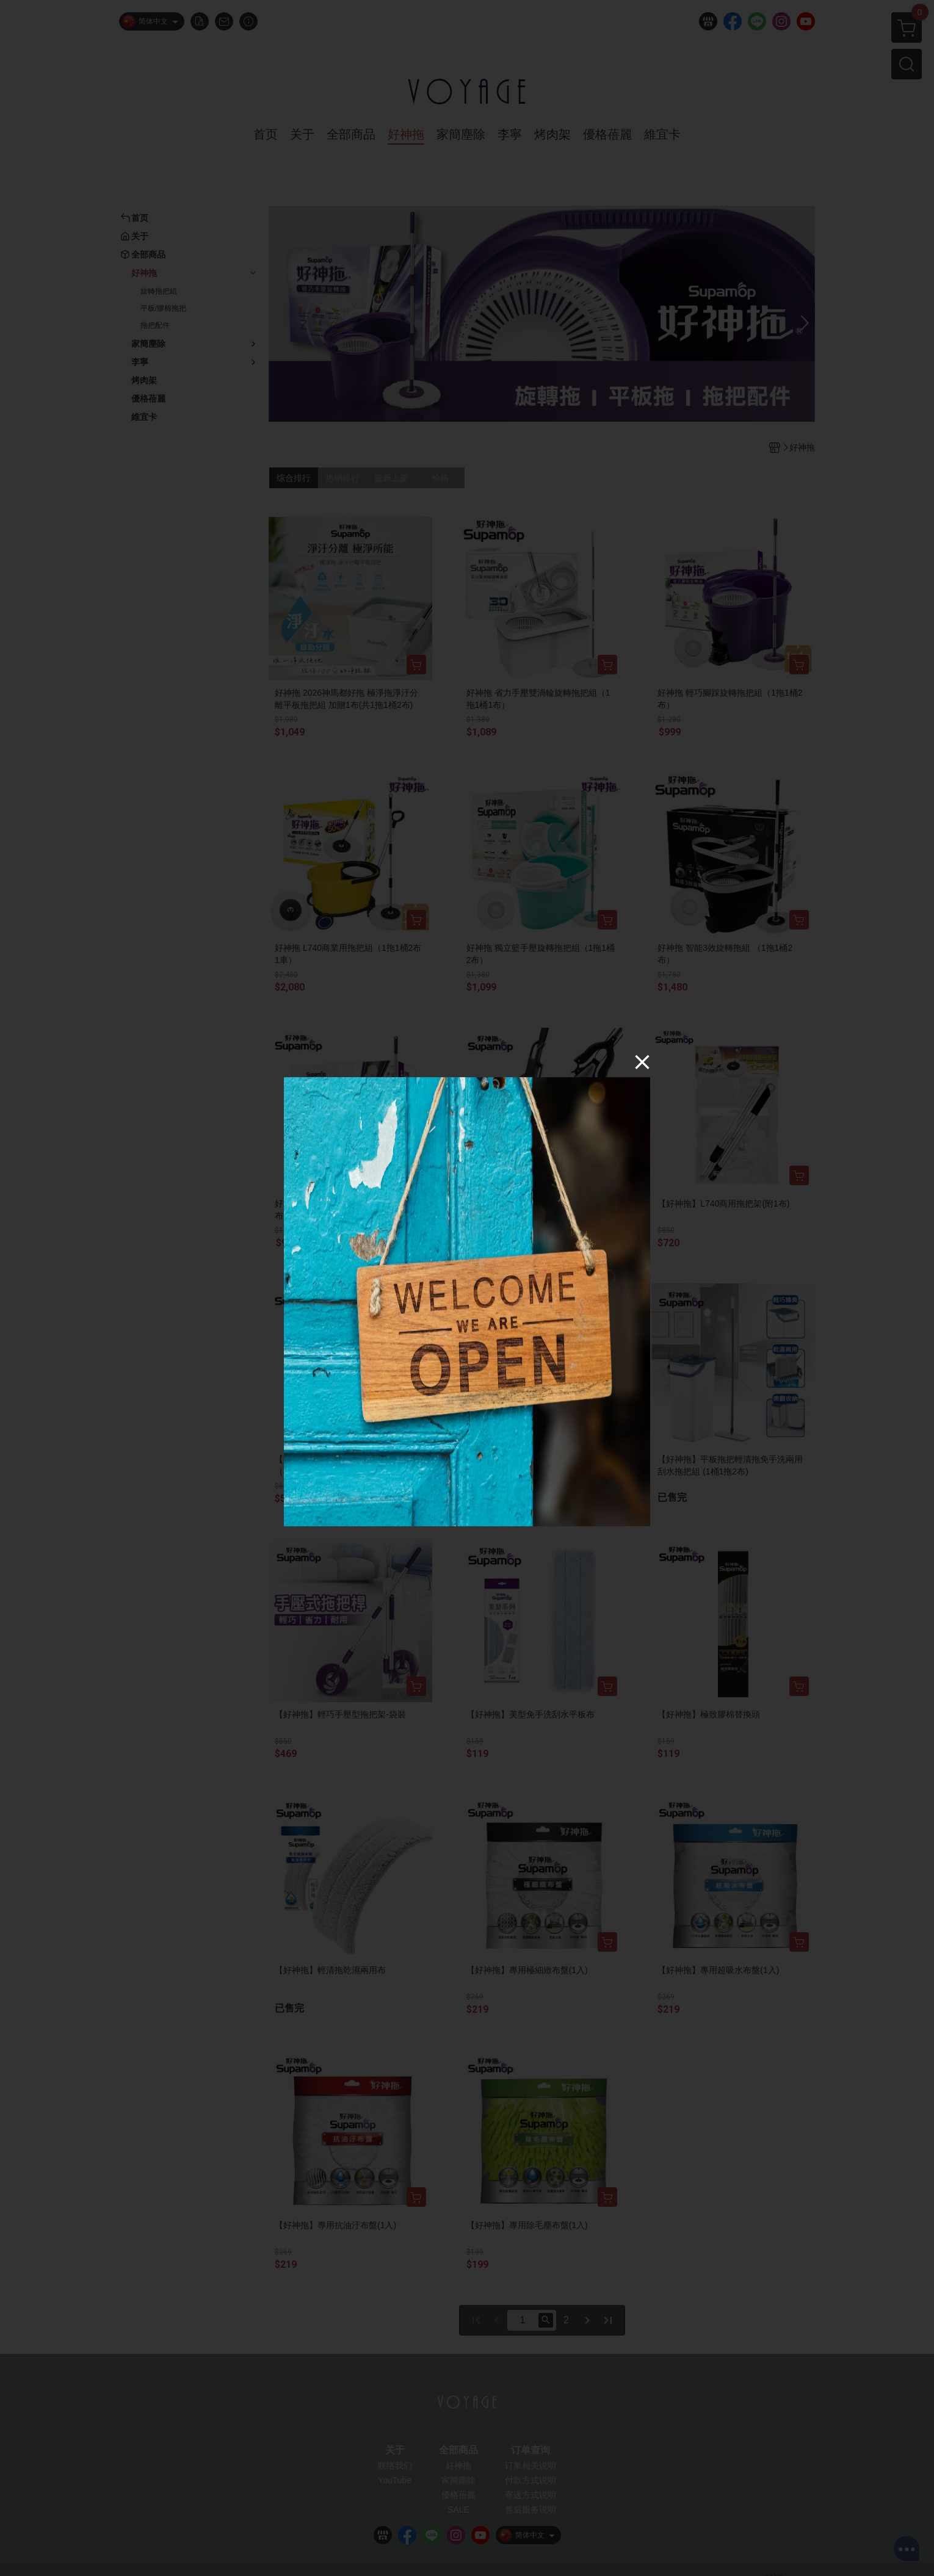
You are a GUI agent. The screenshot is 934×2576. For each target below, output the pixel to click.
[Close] (642, 1062)
